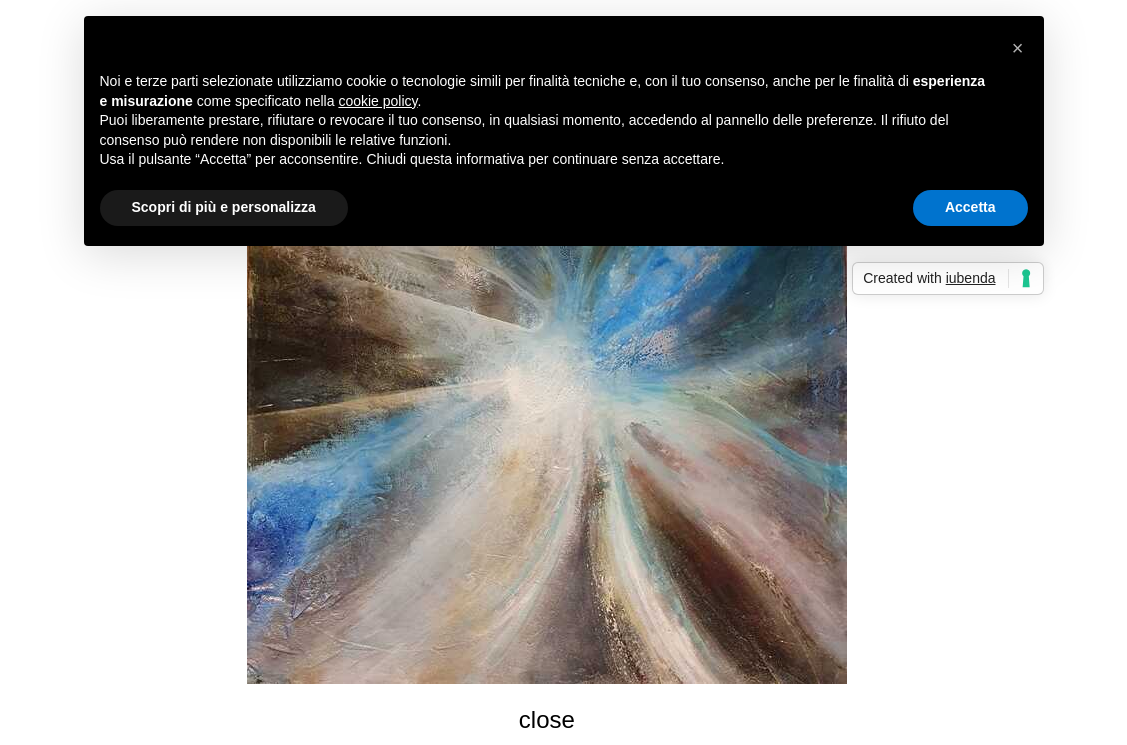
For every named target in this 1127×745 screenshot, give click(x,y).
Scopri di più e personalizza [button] (224, 207)
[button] (1018, 48)
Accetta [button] (970, 207)
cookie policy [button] (377, 101)
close (547, 719)
